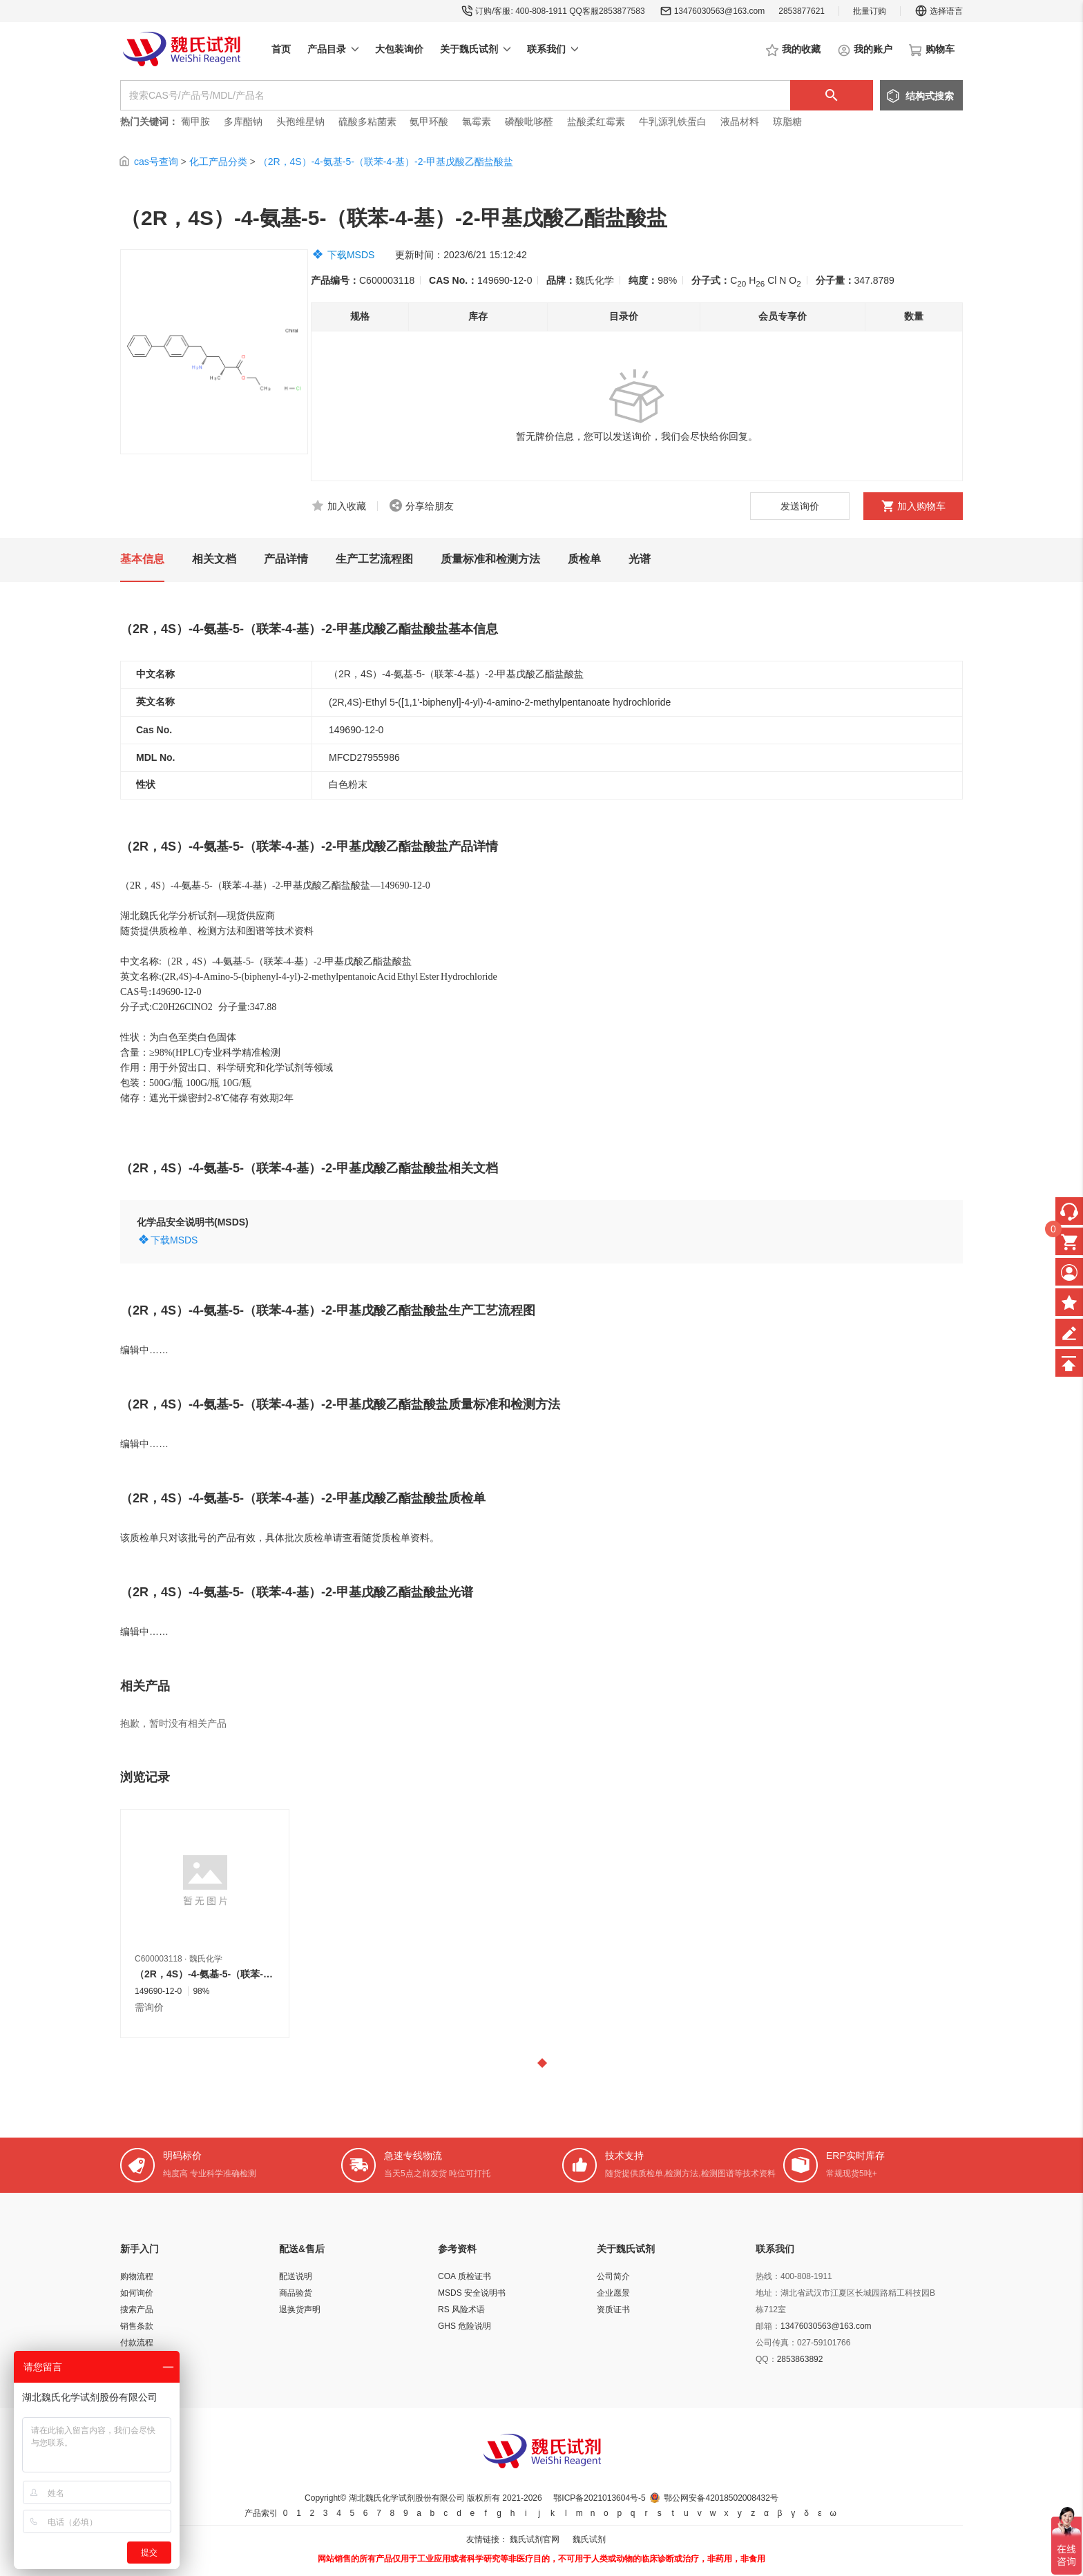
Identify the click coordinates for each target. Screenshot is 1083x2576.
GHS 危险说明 (464, 2326)
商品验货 (295, 2293)
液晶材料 (739, 121)
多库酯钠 (244, 121)
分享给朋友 (429, 506)
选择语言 (938, 11)
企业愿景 (613, 2293)
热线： (768, 2276)
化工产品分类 (218, 161)
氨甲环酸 (429, 121)
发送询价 (799, 506)
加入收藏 (346, 506)
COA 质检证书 (464, 2276)
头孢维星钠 (300, 121)
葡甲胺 (195, 121)
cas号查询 (156, 161)
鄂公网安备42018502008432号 (721, 2498)
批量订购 (869, 11)
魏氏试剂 (589, 2539)
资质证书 (613, 2309)
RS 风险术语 (461, 2309)
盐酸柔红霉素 (596, 121)
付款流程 (136, 2342)
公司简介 (613, 2276)
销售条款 (136, 2326)
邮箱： (768, 2326)
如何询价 (136, 2293)
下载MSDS (350, 254)
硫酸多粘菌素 (367, 121)
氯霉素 (476, 121)
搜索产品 (136, 2309)
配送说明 (295, 2276)
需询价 (149, 2007)
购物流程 (136, 2276)
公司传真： (776, 2342)
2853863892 (800, 2359)
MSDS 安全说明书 (472, 2293)
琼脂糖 (787, 121)
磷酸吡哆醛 (529, 121)
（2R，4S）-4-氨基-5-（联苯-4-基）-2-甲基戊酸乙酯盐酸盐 (385, 161)
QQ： (766, 2359)
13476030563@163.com (719, 11)
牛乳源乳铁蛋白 (674, 121)
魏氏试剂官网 (534, 2539)
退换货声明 (299, 2309)
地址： (768, 2293)
